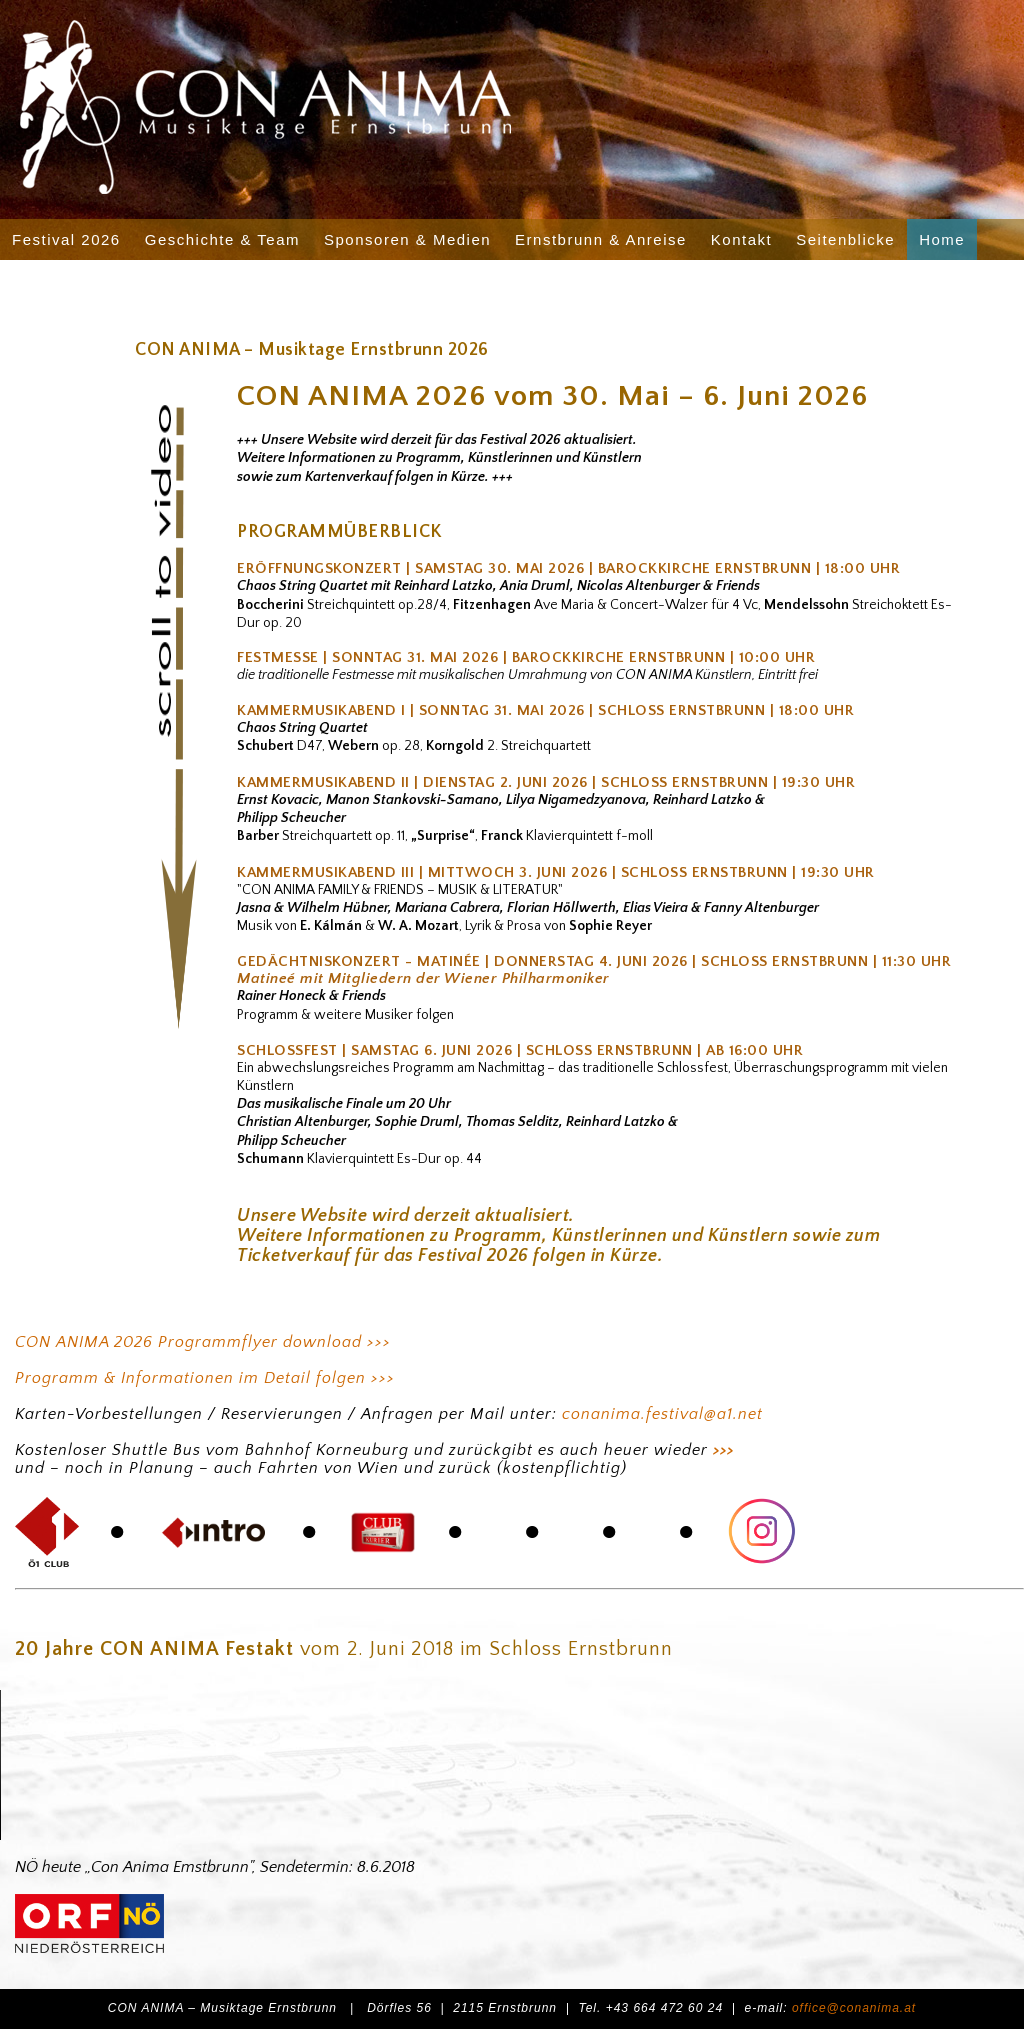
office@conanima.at (854, 2008)
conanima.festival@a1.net (662, 1414)
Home (942, 239)
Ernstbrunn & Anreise (601, 239)
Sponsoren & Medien (407, 239)
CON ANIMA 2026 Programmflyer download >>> (203, 1342)
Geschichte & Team (222, 239)
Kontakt (741, 239)
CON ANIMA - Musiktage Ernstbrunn (374, 101)
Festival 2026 (66, 239)
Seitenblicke (845, 239)
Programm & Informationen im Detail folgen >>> (205, 1378)
